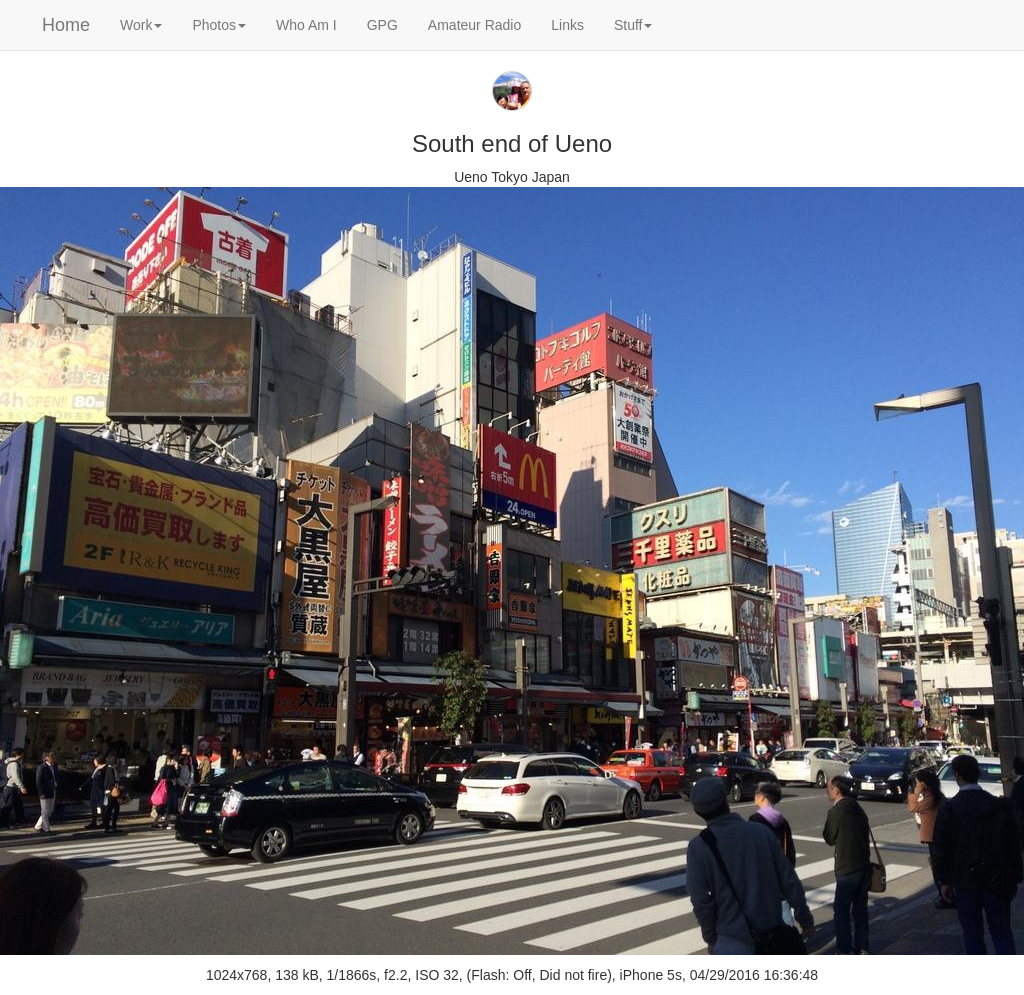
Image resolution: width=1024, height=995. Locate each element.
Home (66, 25)
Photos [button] (219, 25)
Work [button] (141, 25)
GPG (382, 25)
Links (567, 25)
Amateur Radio (474, 25)
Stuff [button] (633, 25)
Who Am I (306, 25)
